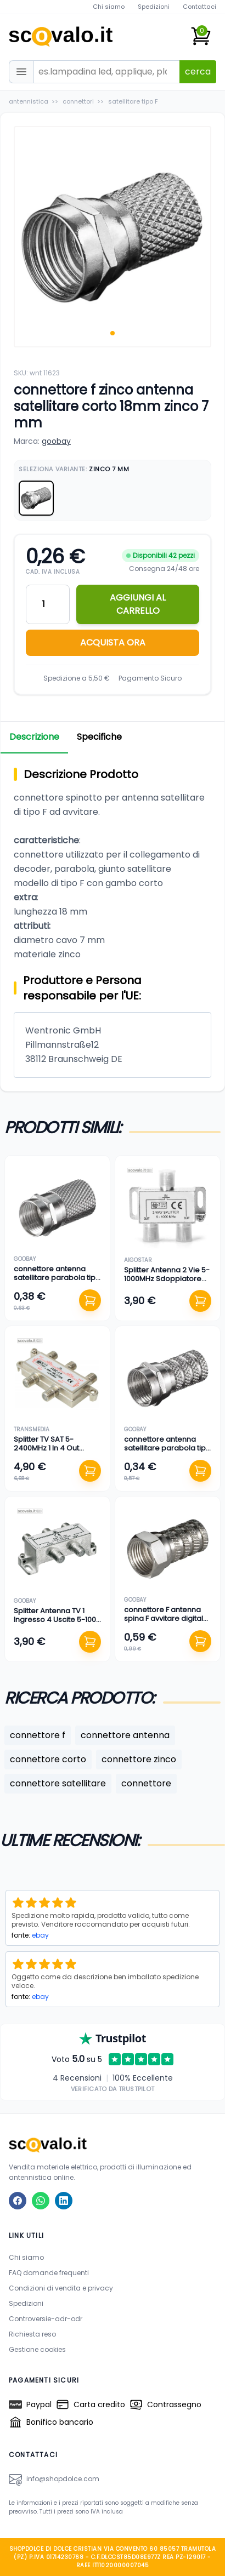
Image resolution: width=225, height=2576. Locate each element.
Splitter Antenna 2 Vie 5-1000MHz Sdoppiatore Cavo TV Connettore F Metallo (167, 1283)
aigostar (138, 1260)
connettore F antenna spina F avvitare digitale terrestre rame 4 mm (166, 1618)
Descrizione (34, 736)
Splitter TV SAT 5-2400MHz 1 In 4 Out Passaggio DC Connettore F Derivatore (56, 1452)
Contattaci (199, 6)
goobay (56, 441)
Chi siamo (109, 6)
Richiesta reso (32, 2334)
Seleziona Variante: (74, 469)
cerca (198, 71)
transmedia (31, 1429)
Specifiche (99, 736)
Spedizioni (154, 6)
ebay (40, 1935)
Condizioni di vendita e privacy (61, 2288)
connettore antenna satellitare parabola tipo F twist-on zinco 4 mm (167, 1448)
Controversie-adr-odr (45, 2318)
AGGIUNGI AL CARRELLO (138, 604)
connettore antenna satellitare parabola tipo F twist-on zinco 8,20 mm (57, 1278)
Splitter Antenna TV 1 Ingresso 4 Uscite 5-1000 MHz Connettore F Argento (57, 1624)
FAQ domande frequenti (49, 2272)
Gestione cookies (37, 2349)
